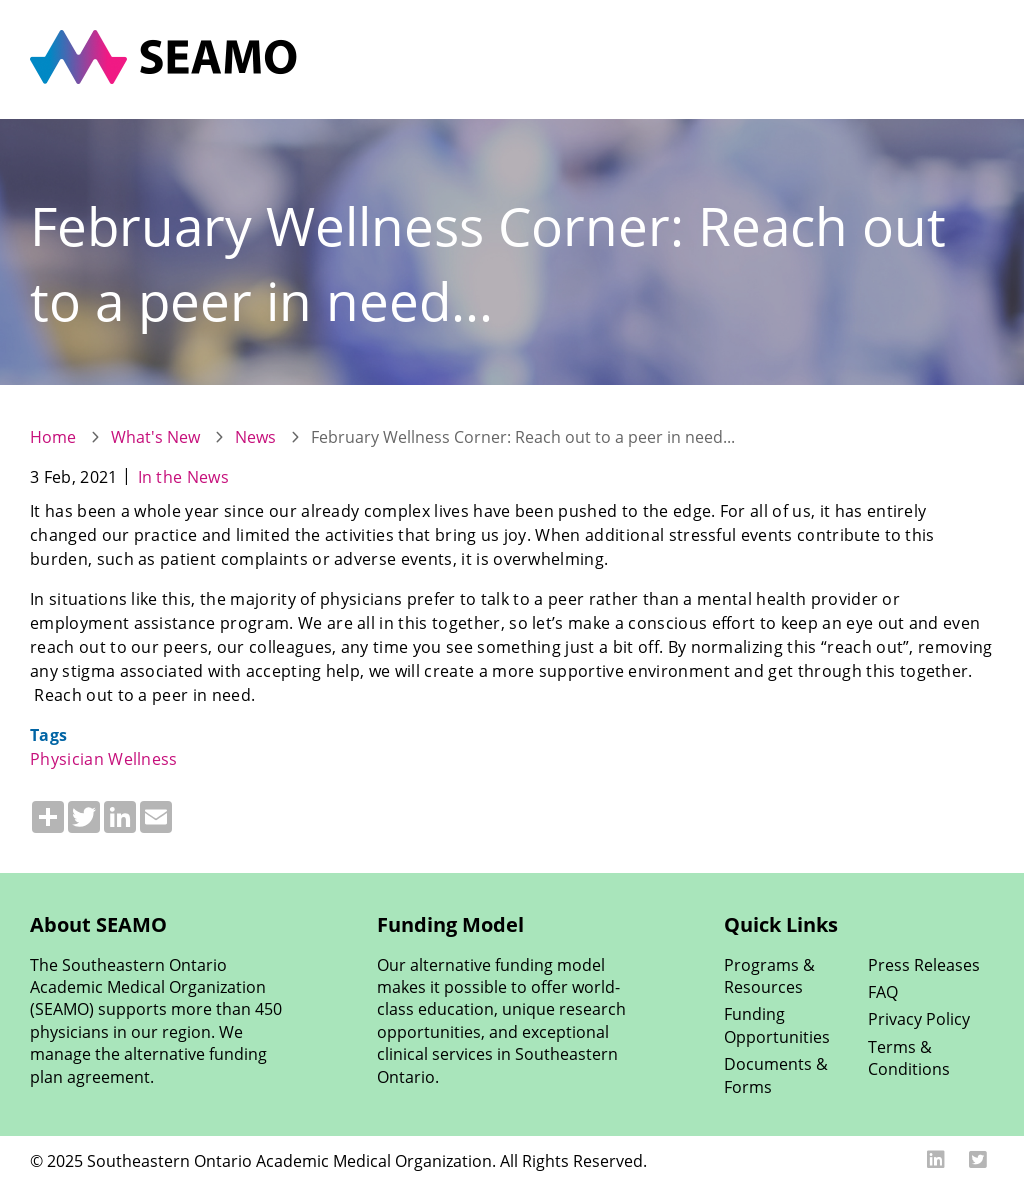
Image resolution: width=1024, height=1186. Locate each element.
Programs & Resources (769, 976)
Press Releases (924, 965)
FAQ (883, 992)
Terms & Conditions (909, 1058)
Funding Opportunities (777, 1025)
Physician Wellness (104, 759)
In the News (184, 477)
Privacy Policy (919, 1019)
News (255, 437)
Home (53, 437)
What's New (155, 437)
